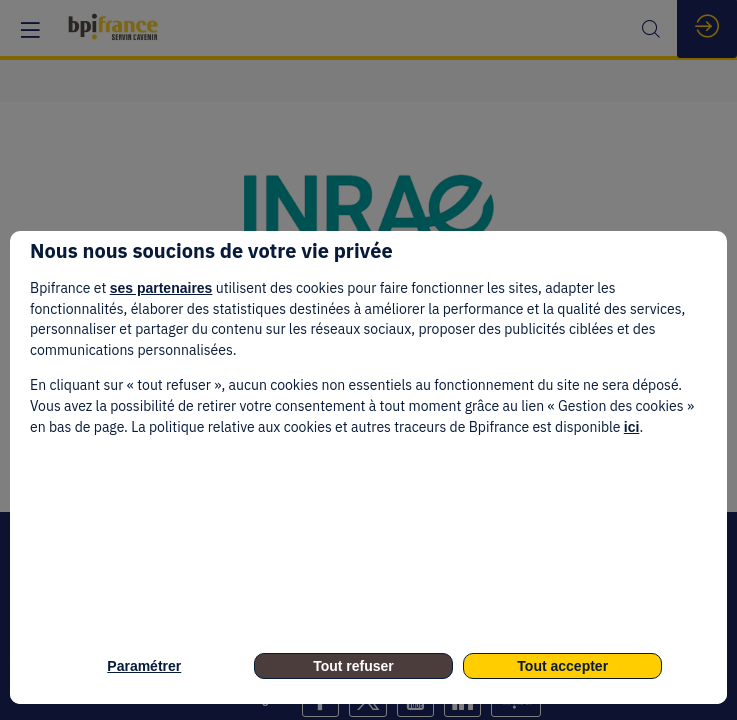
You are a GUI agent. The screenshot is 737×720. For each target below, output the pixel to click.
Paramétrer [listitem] (144, 666)
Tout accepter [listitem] (562, 666)
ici (632, 427)
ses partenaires (161, 288)
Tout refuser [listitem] (353, 666)
